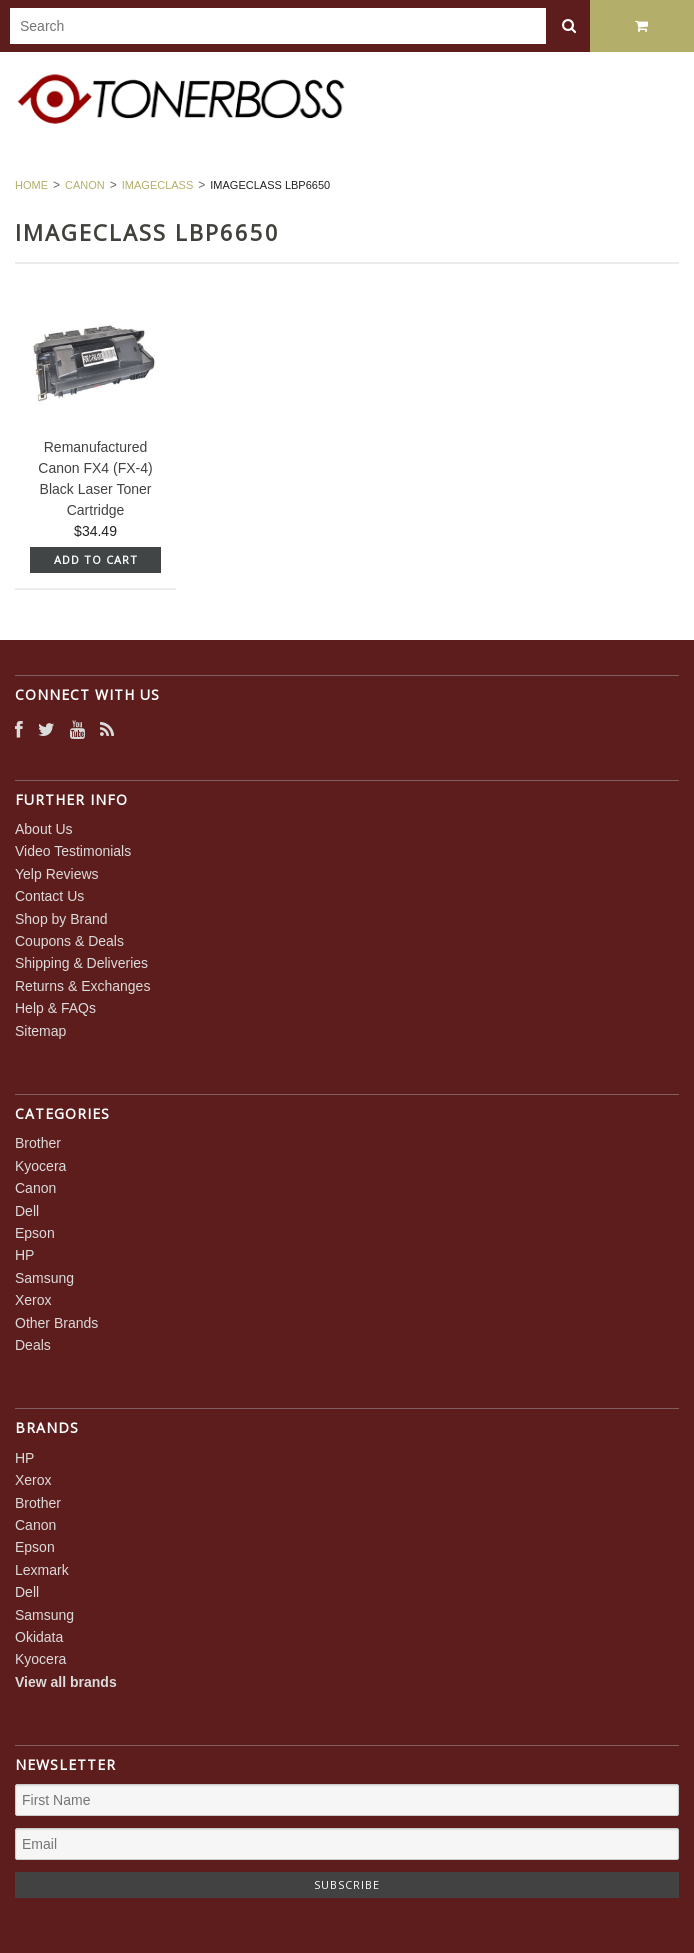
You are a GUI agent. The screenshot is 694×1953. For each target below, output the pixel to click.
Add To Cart (96, 559)
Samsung (44, 1278)
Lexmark (42, 1570)
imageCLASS (158, 185)
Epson (35, 1233)
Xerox (33, 1300)
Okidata (39, 1637)
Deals (33, 1345)
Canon (85, 185)
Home (31, 185)
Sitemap (40, 1031)
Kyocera (40, 1166)
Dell (27, 1211)
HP (24, 1255)
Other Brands (56, 1323)
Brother (38, 1143)
